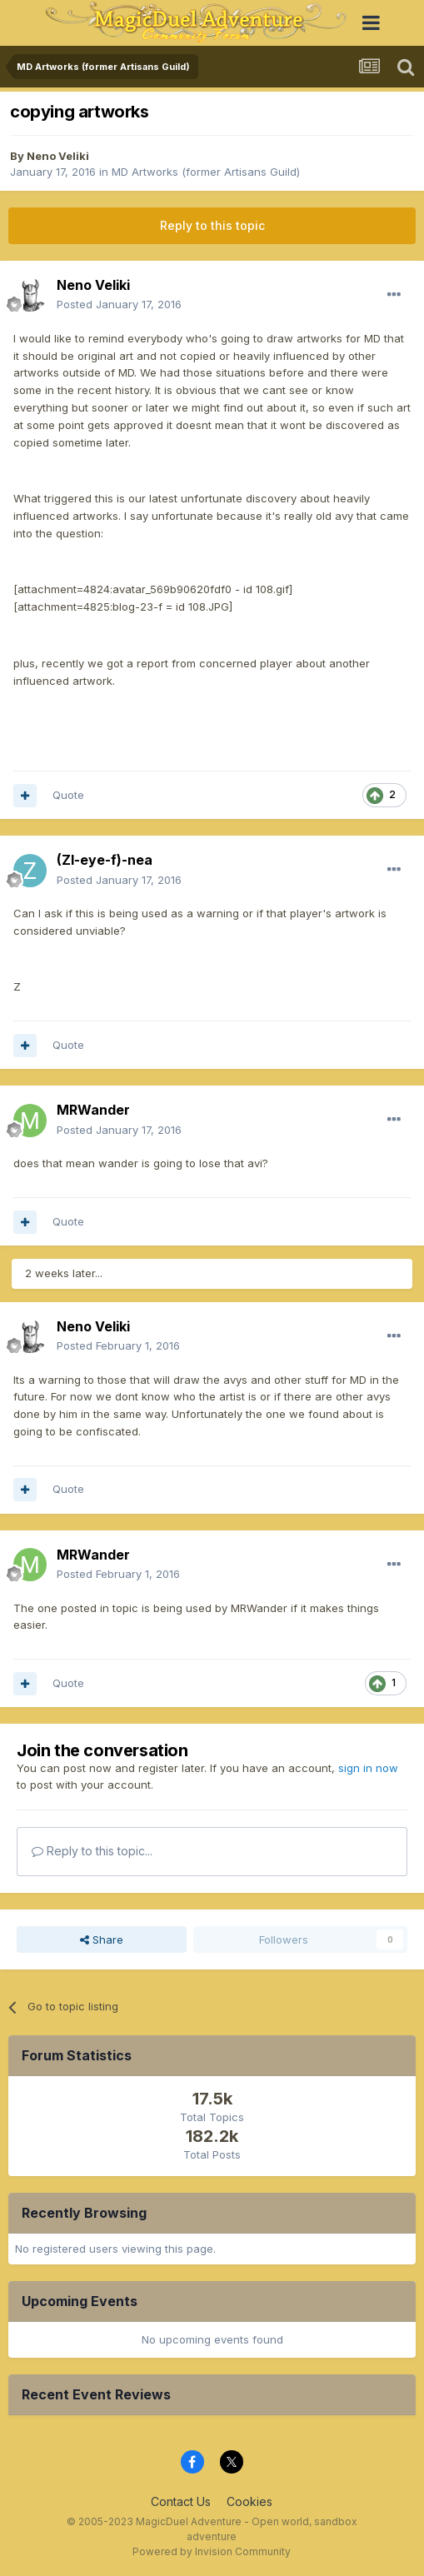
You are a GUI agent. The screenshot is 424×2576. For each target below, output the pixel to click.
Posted (119, 304)
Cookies (249, 2501)
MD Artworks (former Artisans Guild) (206, 171)
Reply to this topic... (92, 1851)
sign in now (368, 1768)
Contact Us (181, 2501)
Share (101, 1939)
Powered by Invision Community (211, 2551)
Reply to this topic (212, 225)
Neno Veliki (58, 155)
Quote (68, 794)
